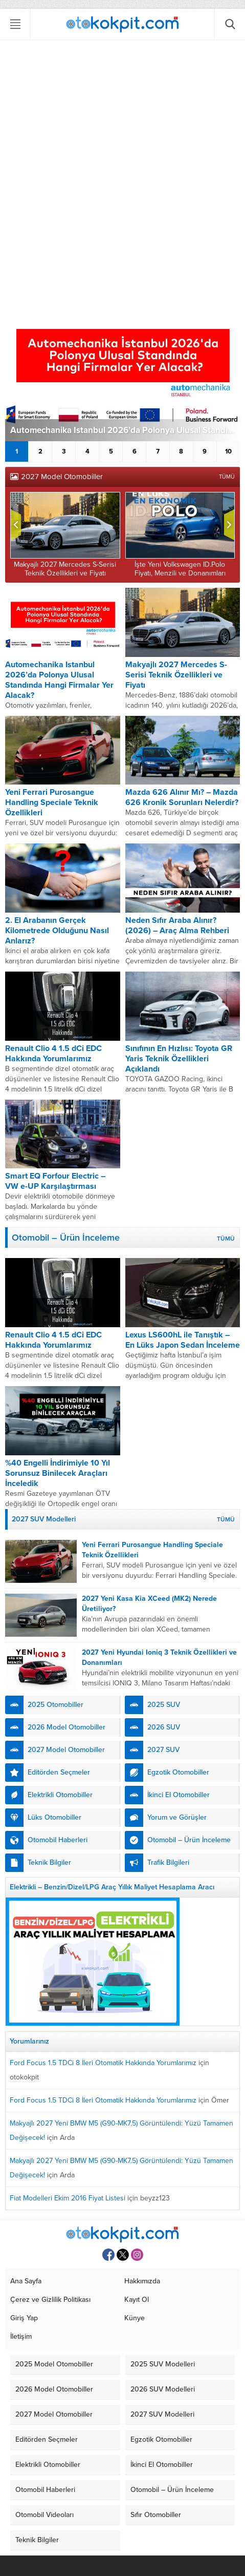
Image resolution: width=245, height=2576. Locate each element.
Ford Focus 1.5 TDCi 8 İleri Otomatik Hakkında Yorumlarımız (103, 2062)
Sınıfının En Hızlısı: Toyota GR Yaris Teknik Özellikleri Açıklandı (178, 1058)
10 (228, 451)
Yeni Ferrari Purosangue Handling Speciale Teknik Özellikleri (51, 802)
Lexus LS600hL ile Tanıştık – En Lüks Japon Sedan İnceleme (182, 1340)
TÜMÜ (227, 476)
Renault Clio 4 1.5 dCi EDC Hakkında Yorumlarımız (53, 1053)
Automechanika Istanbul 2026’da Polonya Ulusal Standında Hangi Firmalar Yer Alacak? (125, 430)
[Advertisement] (122, 172)
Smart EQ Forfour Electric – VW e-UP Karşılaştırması (55, 1181)
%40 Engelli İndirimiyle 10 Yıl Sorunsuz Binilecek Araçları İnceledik (57, 1473)
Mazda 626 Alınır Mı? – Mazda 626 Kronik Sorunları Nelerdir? (181, 797)
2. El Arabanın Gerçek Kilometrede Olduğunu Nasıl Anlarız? (57, 930)
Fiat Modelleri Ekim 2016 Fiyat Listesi (67, 2198)
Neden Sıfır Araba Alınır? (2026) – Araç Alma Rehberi (177, 925)
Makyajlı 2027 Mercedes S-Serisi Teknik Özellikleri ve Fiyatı (65, 569)
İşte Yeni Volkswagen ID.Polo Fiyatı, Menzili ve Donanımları (180, 569)
